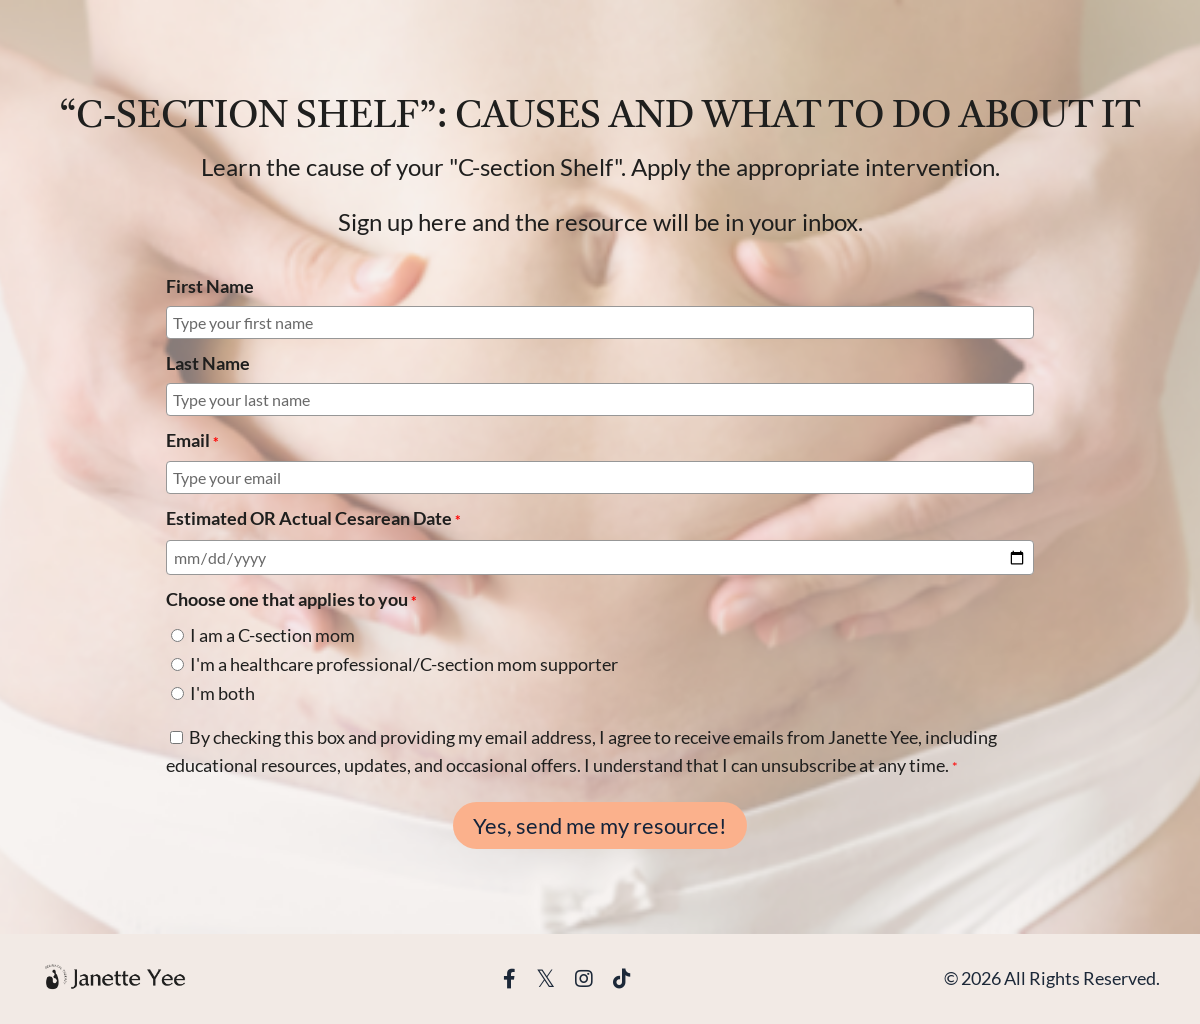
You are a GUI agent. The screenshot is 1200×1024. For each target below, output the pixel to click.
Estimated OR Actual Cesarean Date (313, 519)
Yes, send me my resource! (600, 826)
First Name (210, 286)
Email (192, 440)
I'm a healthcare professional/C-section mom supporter (404, 664)
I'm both (222, 693)
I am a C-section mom (272, 635)
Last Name (208, 363)
